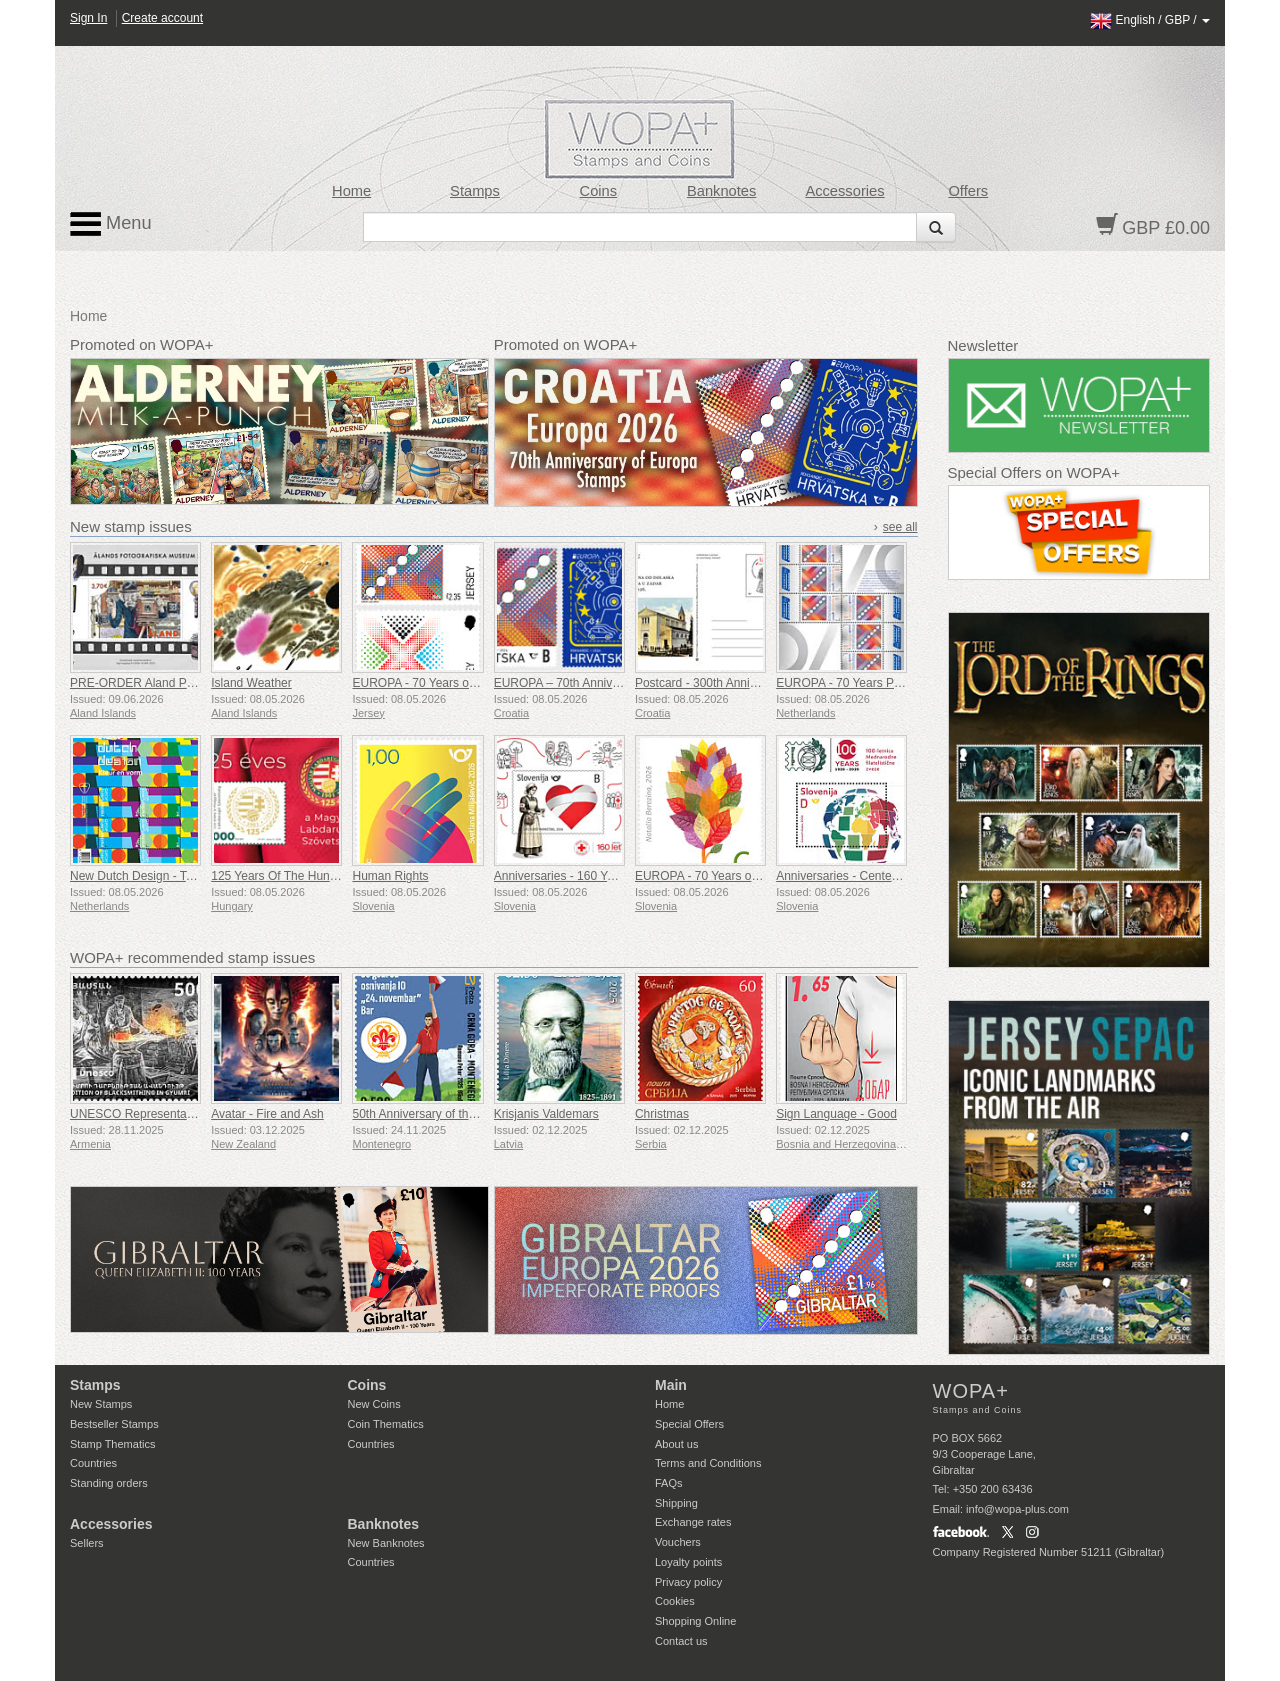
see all (900, 527)
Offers (968, 191)
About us (676, 1444)
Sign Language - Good (836, 1114)
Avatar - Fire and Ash (267, 1114)
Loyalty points (688, 1562)
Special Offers (689, 1424)
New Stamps (101, 1404)
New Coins (374, 1404)
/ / (1150, 20)
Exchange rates (693, 1522)
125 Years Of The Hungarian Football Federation (340, 876)
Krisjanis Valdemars (546, 1114)
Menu (111, 224)
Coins (599, 191)
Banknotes (721, 191)
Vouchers (678, 1542)
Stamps (475, 191)
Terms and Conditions (708, 1463)
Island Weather (251, 683)
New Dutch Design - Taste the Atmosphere (183, 876)
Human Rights (390, 876)
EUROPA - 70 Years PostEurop (859, 683)
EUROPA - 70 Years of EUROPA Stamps (743, 876)
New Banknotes (386, 1543)
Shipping (676, 1503)
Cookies (675, 1601)
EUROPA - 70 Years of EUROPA (438, 683)
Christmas (662, 1114)
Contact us (681, 1641)
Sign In (88, 18)
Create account (162, 18)
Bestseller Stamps (114, 1424)
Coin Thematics (386, 1424)
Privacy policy (688, 1582)
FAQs (669, 1483)
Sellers (87, 1543)
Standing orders (109, 1483)
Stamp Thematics (112, 1444)
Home (351, 191)
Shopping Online (695, 1621)
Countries (93, 1463)
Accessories (844, 191)
